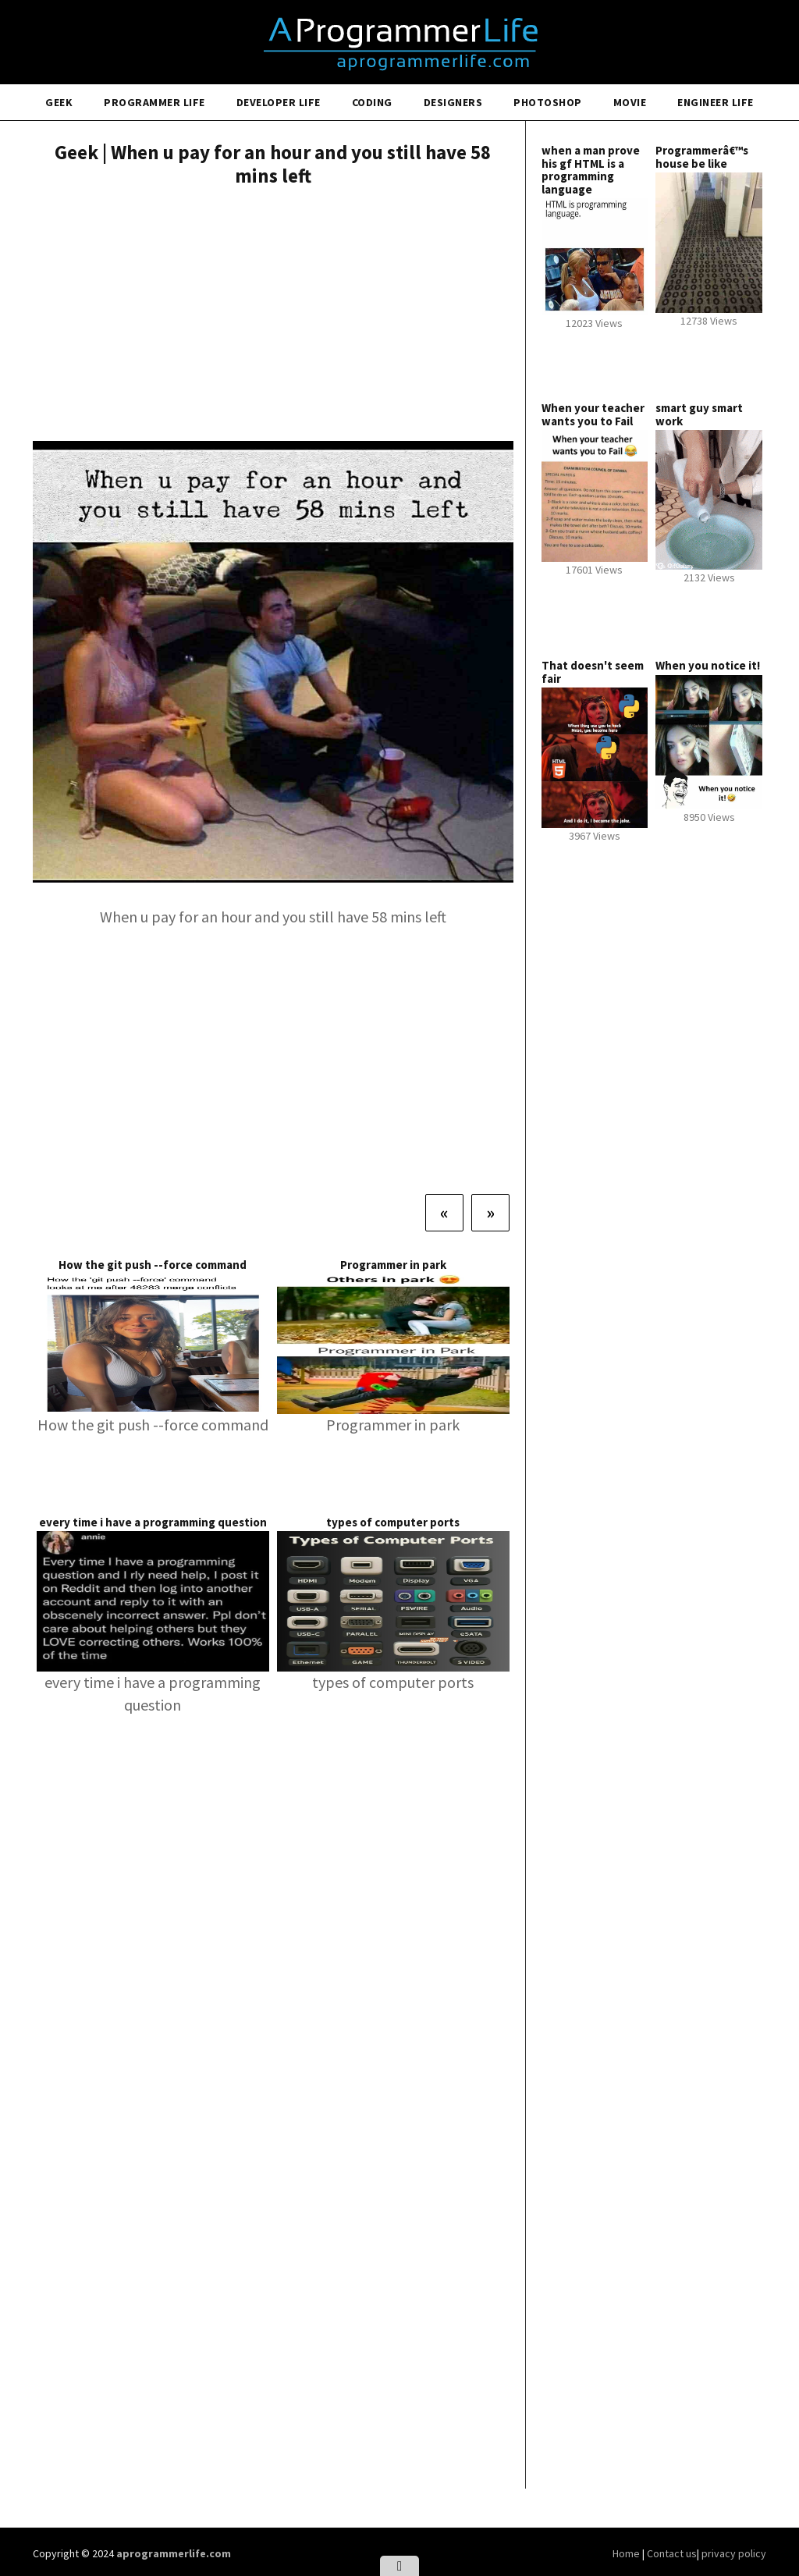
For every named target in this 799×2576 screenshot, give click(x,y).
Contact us (672, 2553)
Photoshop (547, 102)
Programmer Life (154, 102)
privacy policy (733, 2553)
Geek (59, 102)
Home (627, 2553)
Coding (372, 102)
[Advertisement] (273, 316)
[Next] (490, 1212)
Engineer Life (715, 102)
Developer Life (278, 102)
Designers (453, 102)
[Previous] (444, 1212)
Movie (630, 102)
